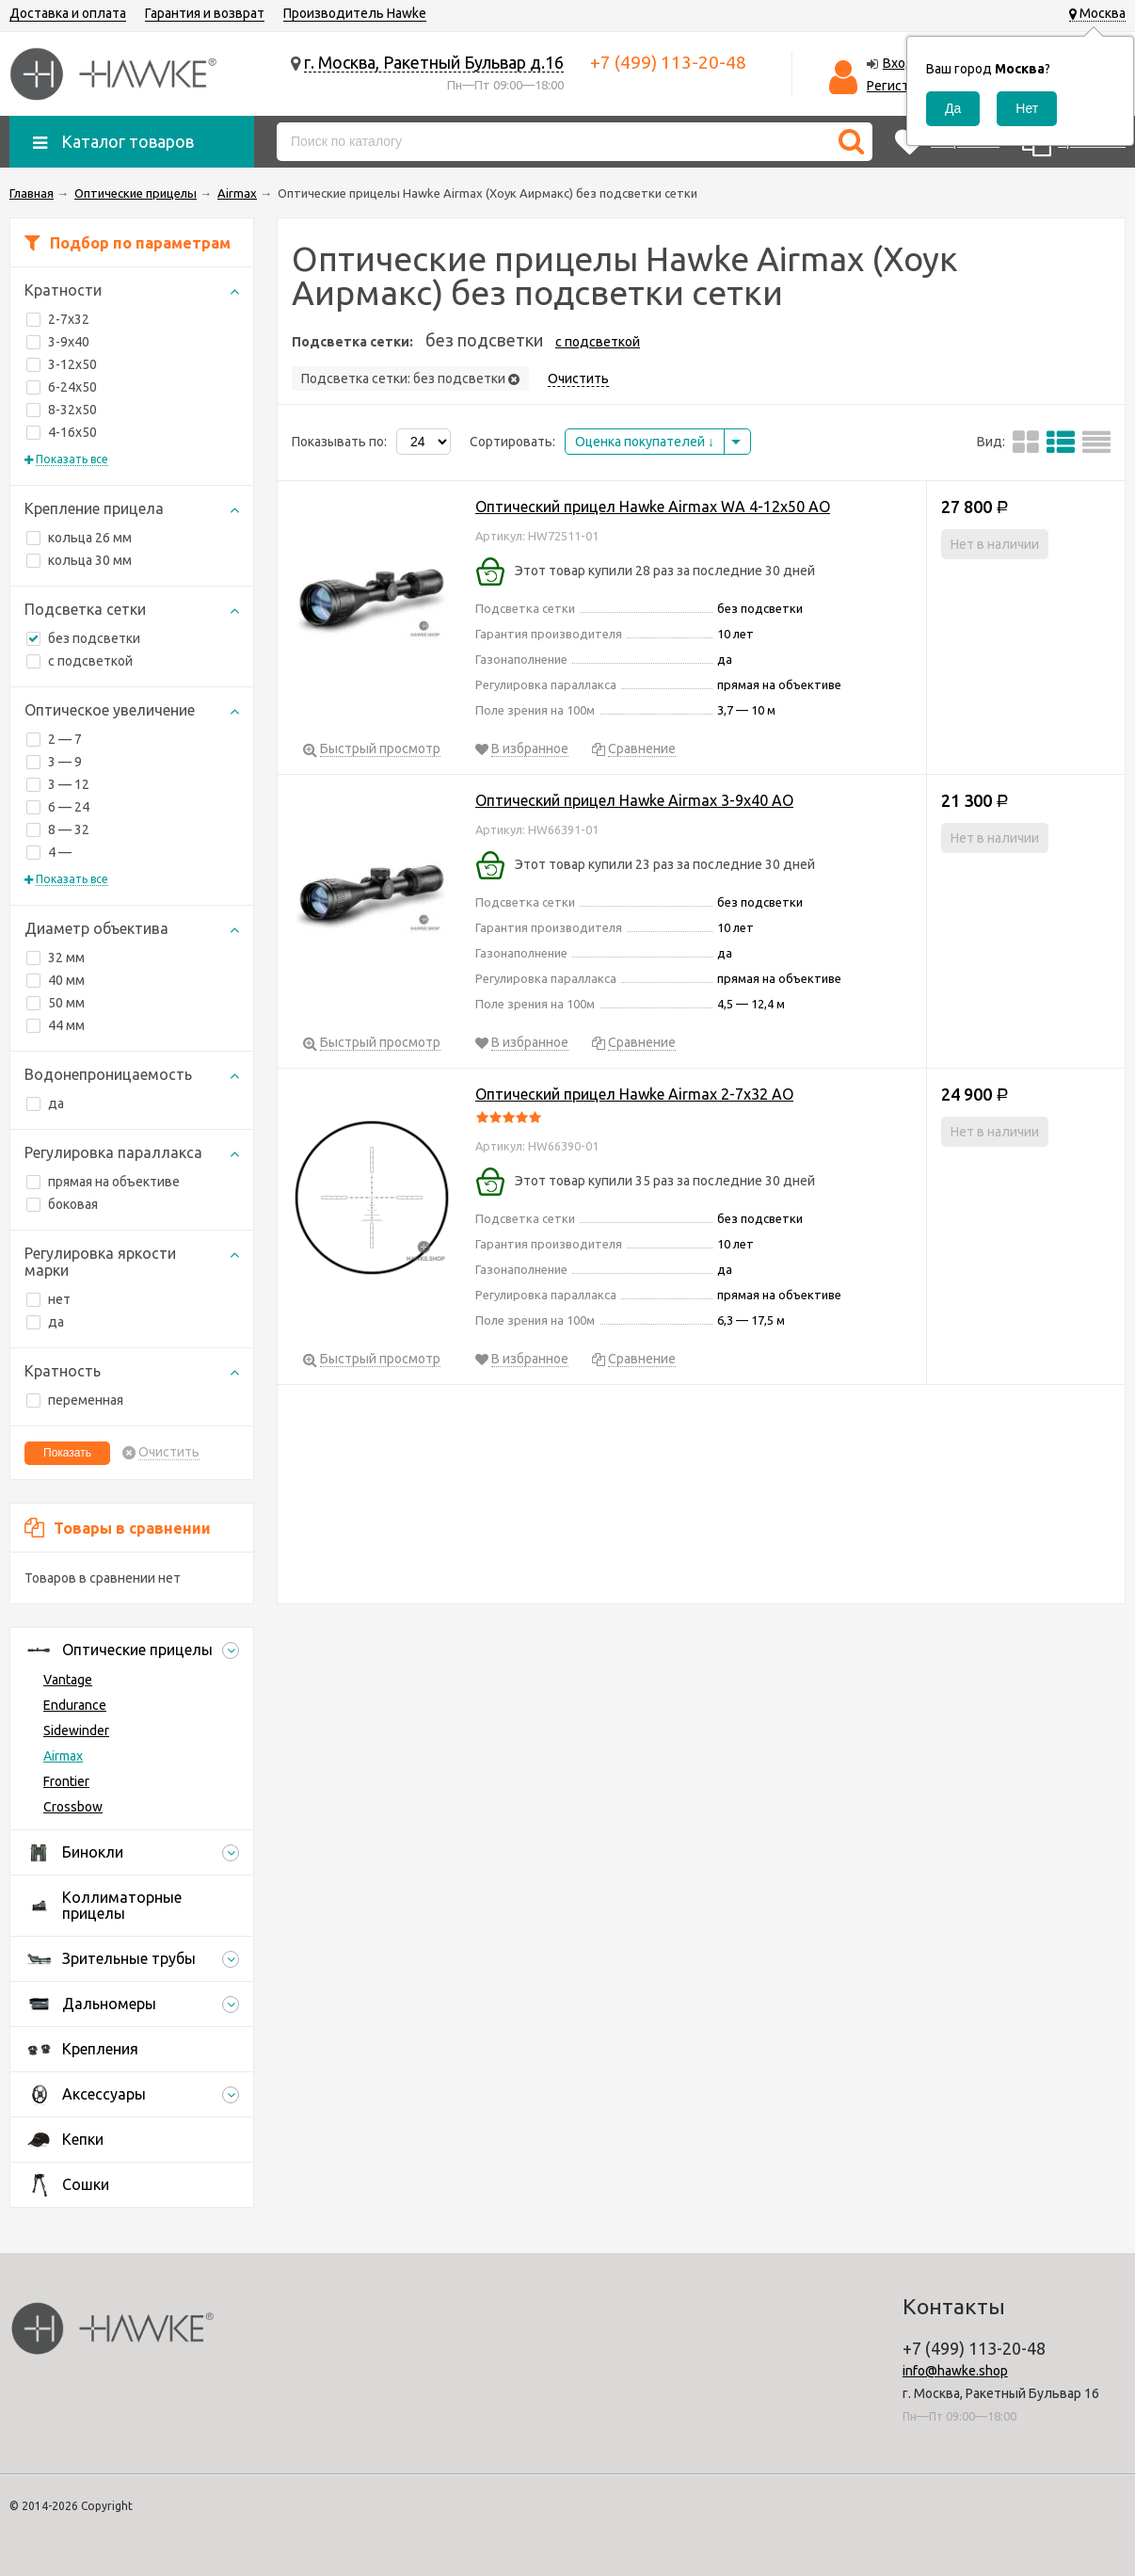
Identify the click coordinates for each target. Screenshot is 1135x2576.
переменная (74, 1400)
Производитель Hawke (354, 13)
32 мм (55, 957)
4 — (49, 852)
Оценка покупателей (644, 441)
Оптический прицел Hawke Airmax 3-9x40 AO (634, 800)
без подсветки (83, 638)
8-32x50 (61, 409)
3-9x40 (57, 341)
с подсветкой (90, 660)
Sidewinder (76, 1730)
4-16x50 (61, 432)
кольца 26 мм (79, 537)
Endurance (74, 1705)
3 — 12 (57, 784)
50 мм (55, 1002)
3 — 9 (54, 761)
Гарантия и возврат (204, 13)
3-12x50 (61, 364)
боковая (62, 1204)
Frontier (66, 1781)
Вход (899, 63)
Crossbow (73, 1806)
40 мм (55, 980)
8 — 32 (57, 829)
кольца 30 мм (79, 560)
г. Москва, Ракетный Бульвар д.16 (434, 62)
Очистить (169, 1452)
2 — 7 (54, 739)
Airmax (63, 1755)
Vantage (67, 1679)
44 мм (55, 1025)
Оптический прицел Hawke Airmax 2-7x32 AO (634, 1094)
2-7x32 (57, 319)
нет (48, 1299)
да (45, 1103)
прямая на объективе (103, 1181)
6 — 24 (57, 806)
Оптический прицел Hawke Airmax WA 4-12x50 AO (652, 506)
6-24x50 (61, 386)
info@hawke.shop (955, 2370)
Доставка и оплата (67, 13)
